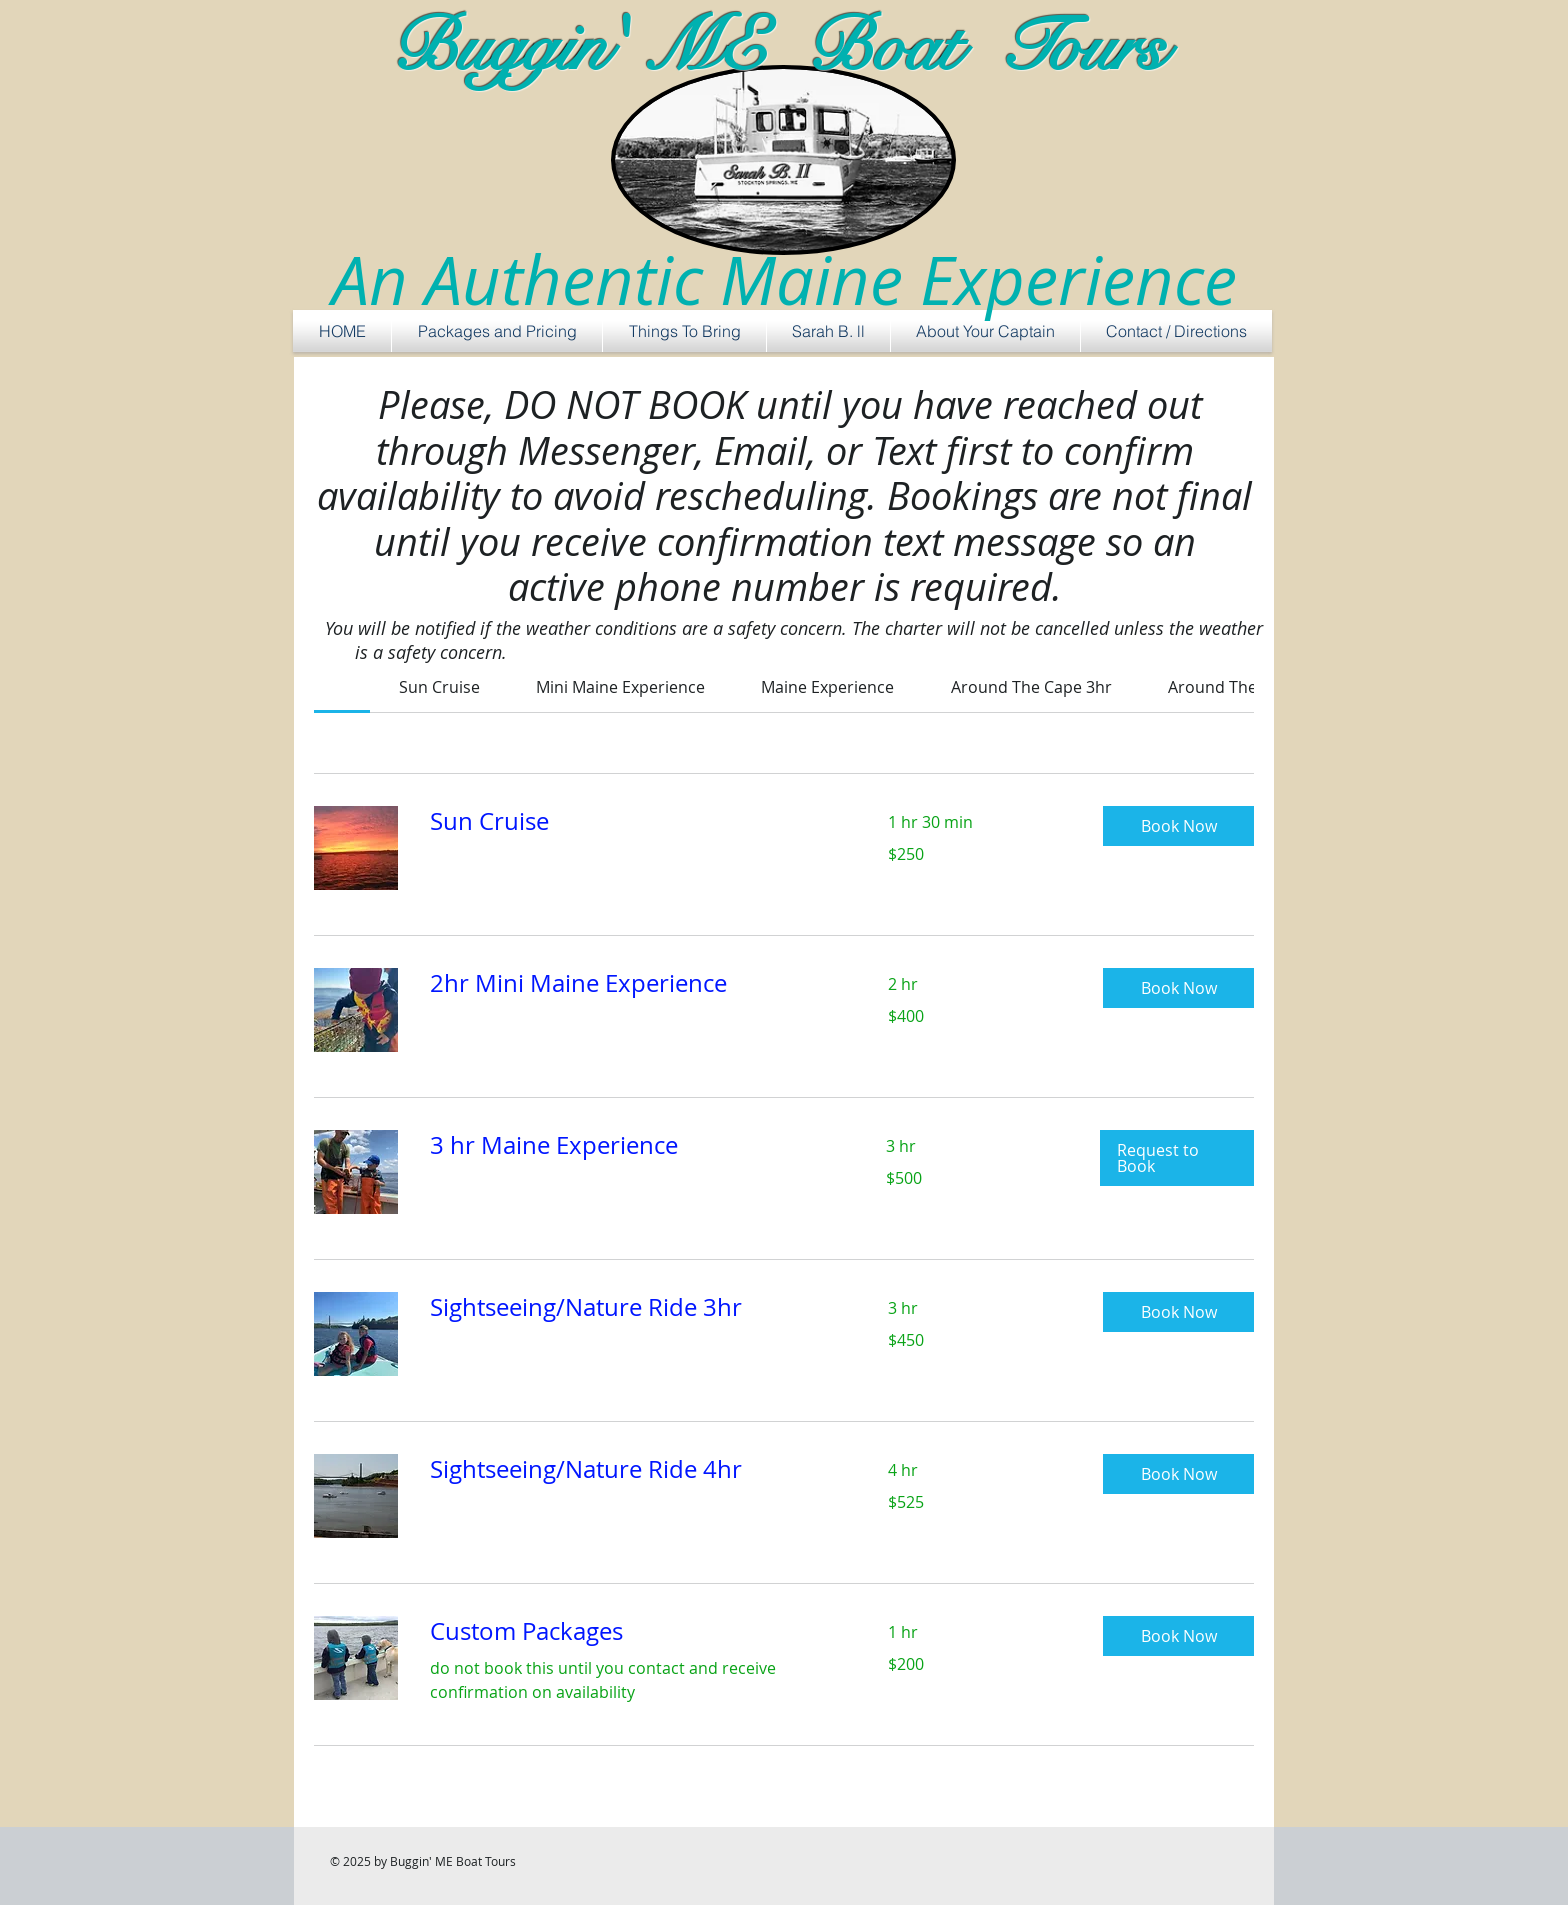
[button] (1178, 826)
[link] (439, 687)
